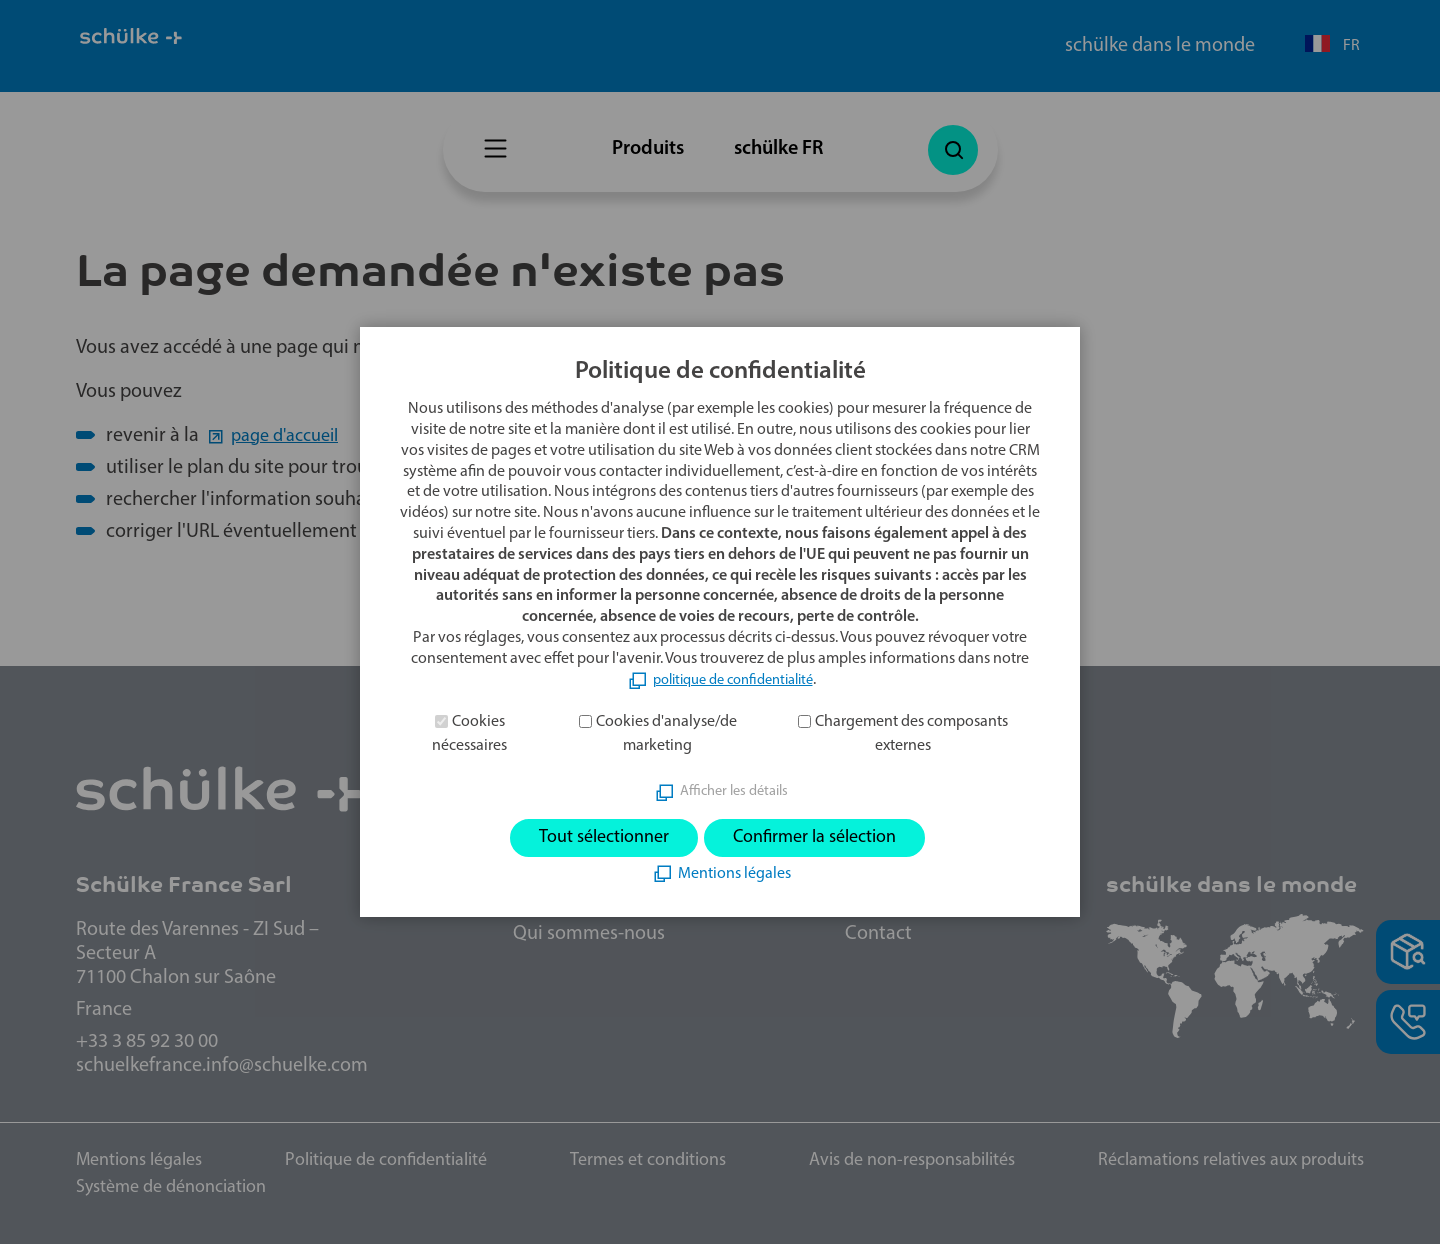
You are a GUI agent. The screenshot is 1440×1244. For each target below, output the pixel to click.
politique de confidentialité (732, 677)
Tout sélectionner (590, 838)
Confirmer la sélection (825, 838)
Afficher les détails (734, 789)
